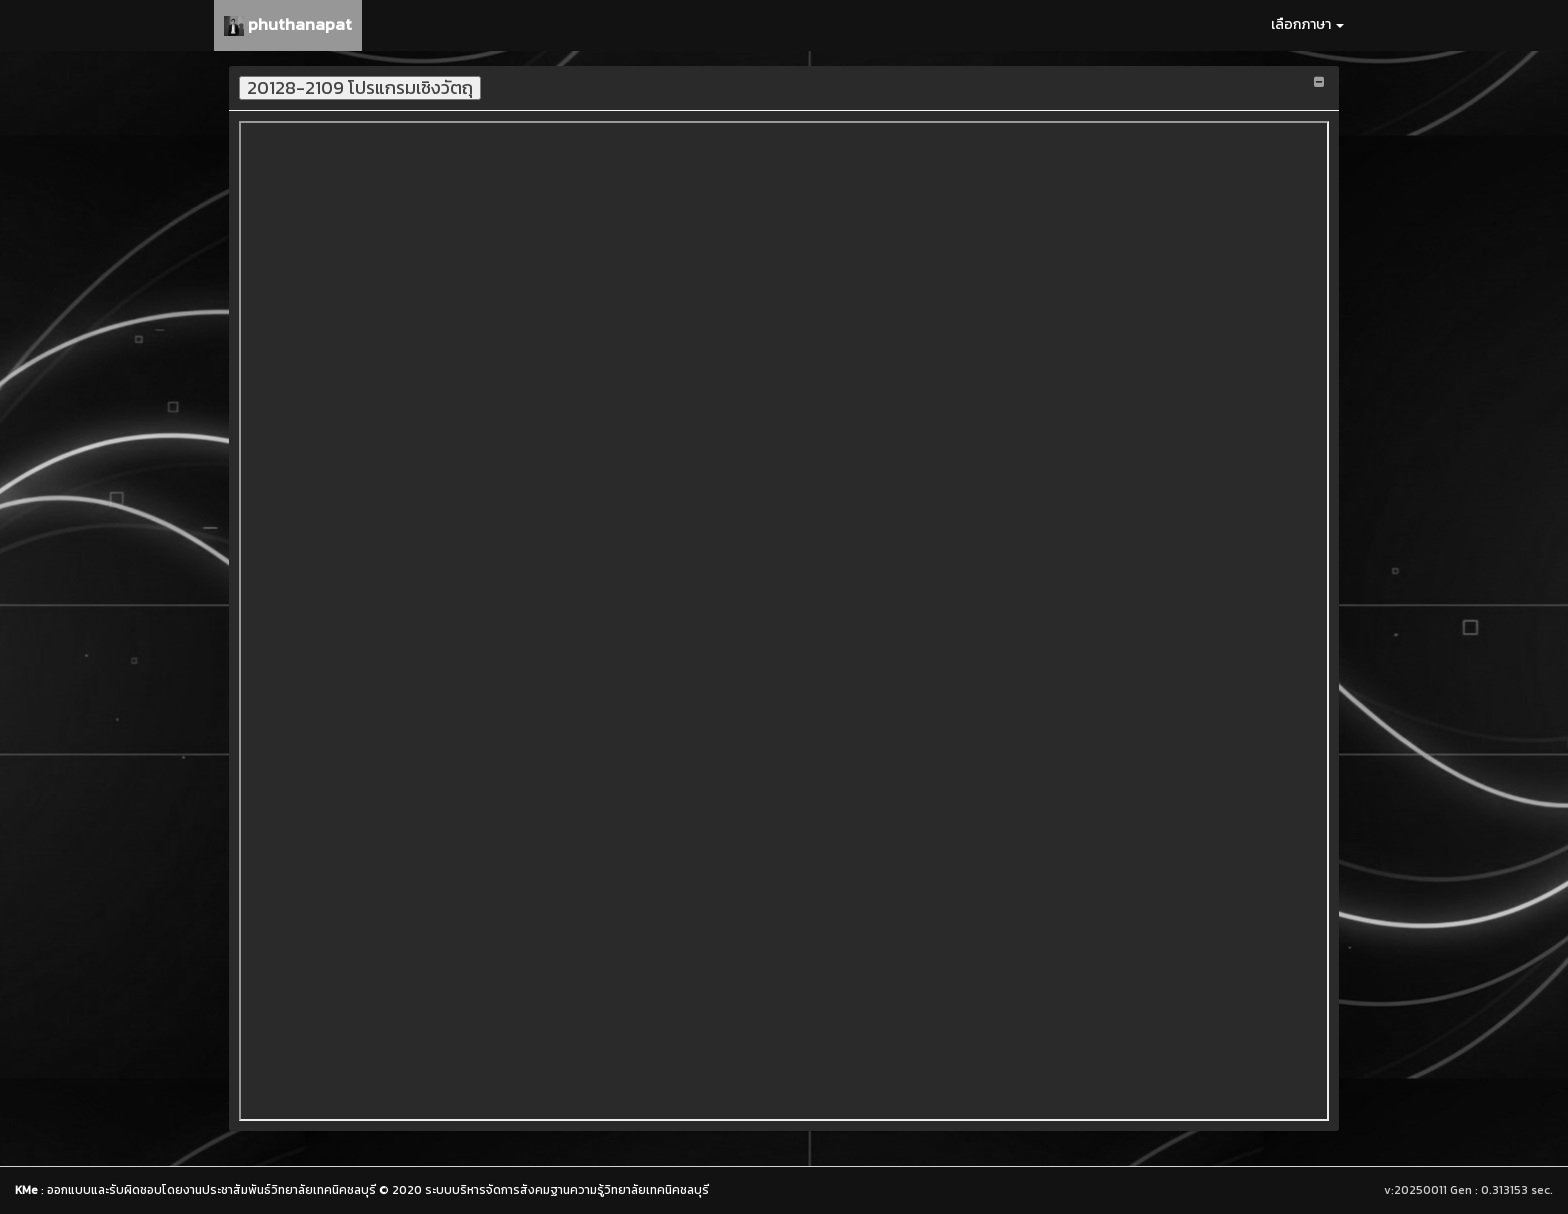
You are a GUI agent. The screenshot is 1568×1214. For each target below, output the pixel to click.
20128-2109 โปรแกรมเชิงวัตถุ (360, 88)
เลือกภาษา (1307, 24)
